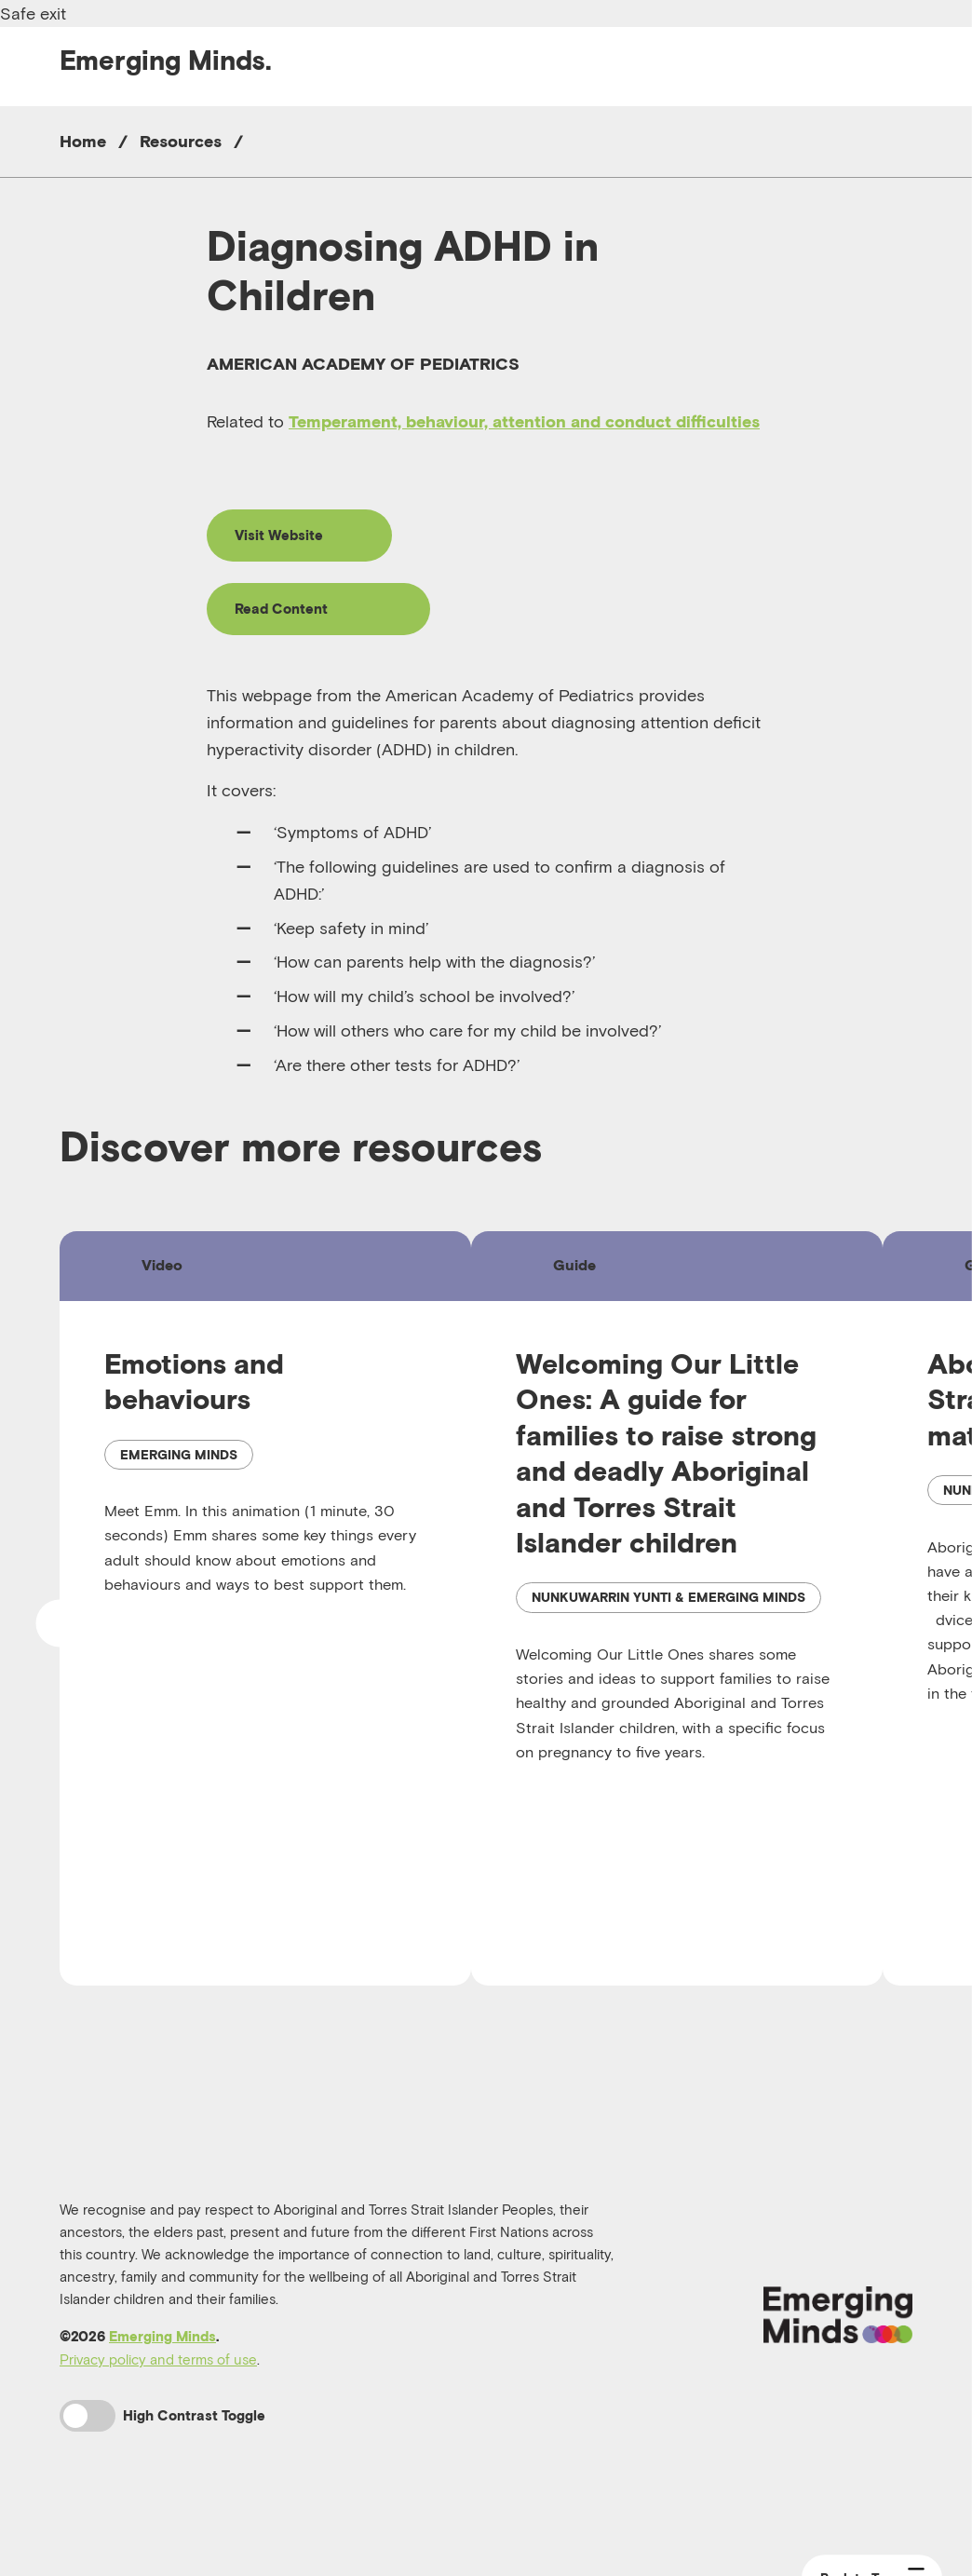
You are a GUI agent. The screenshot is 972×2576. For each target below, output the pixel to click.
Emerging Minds (162, 2384)
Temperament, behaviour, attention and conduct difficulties (524, 421)
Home (83, 141)
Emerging (166, 60)
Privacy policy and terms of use (158, 2406)
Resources (181, 141)
